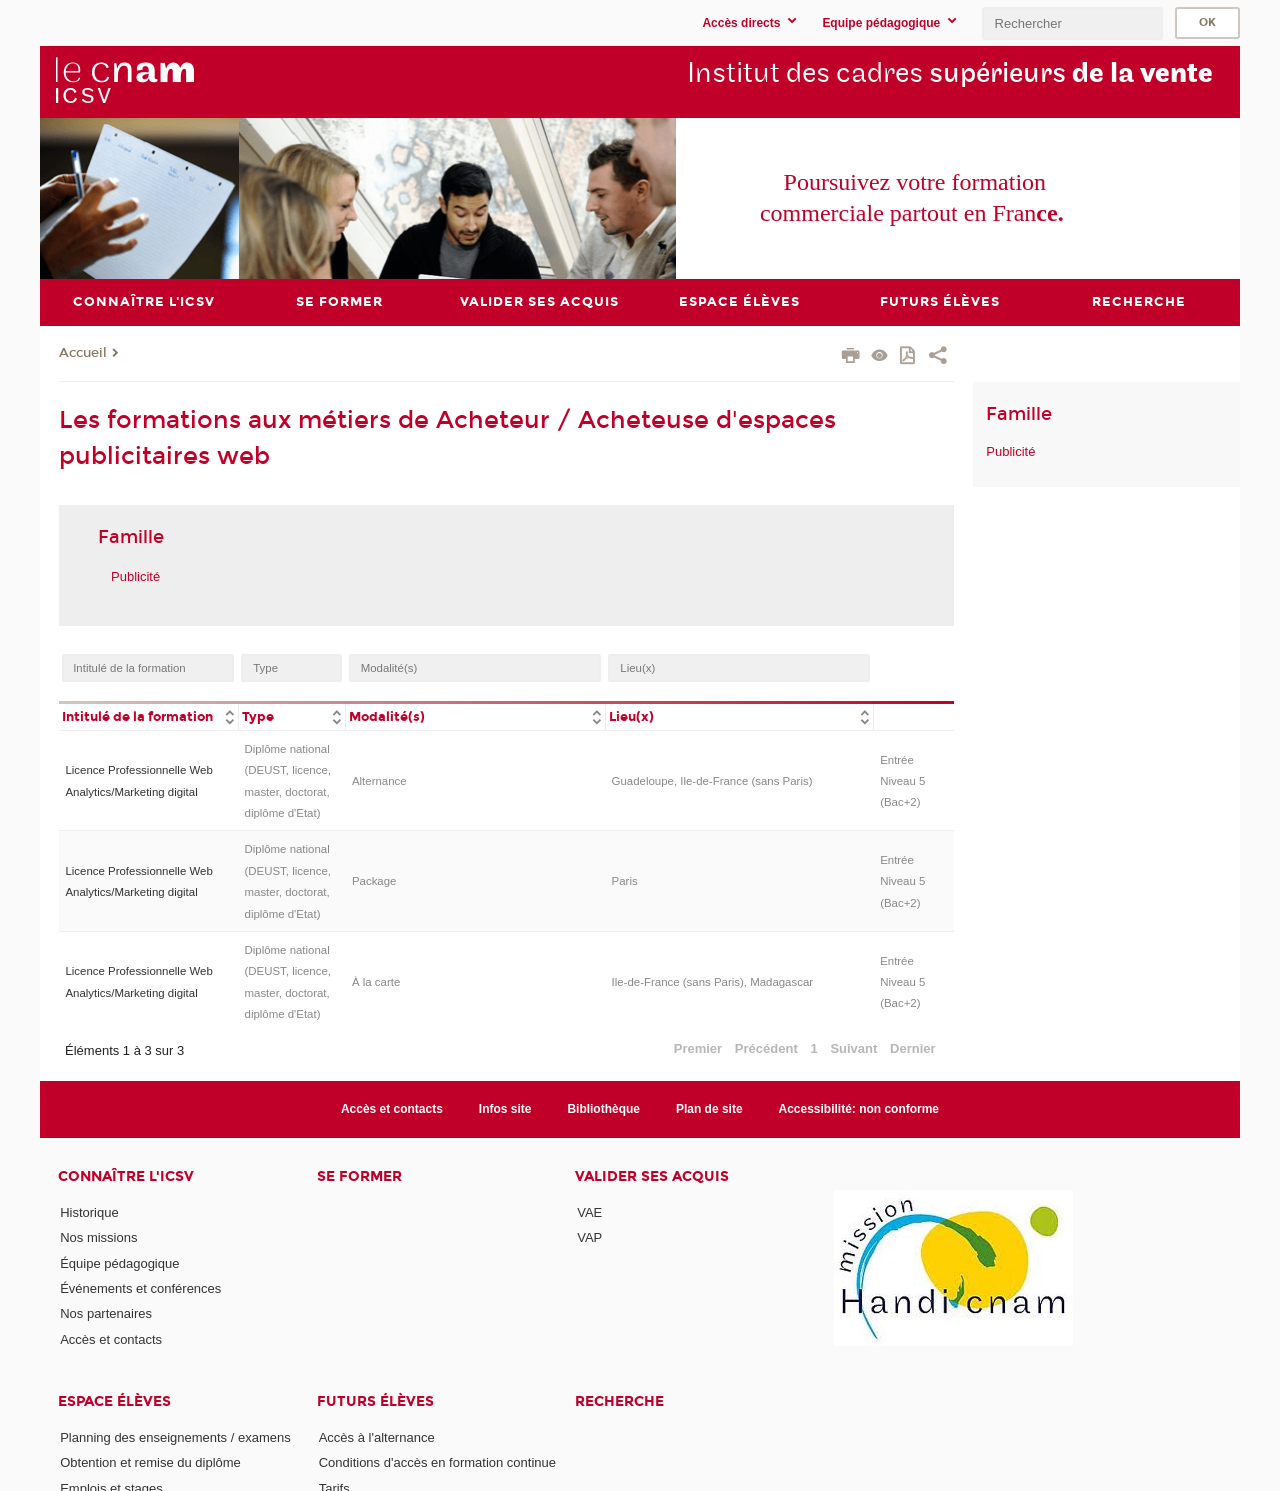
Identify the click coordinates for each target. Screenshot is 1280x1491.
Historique (89, 1212)
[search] (1072, 23)
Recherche (619, 1401)
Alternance (379, 781)
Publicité (135, 575)
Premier (698, 1048)
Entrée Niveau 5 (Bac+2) (902, 780)
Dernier (913, 1048)
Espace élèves (114, 1401)
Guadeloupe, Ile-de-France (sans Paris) (712, 781)
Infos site (505, 1108)
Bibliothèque (603, 1108)
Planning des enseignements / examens (175, 1437)
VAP (589, 1237)
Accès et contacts (392, 1108)
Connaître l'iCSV (126, 1176)
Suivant (853, 1048)
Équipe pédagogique (119, 1262)
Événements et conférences (140, 1288)
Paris (625, 881)
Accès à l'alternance (377, 1437)
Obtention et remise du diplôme (150, 1462)
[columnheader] (148, 714)
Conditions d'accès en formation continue (437, 1462)
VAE (589, 1212)
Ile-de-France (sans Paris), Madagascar (713, 981)
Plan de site (709, 1108)
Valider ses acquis (652, 1176)
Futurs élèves (375, 1401)
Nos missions (98, 1237)
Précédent (766, 1048)
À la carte (376, 981)
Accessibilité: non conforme (859, 1108)
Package (374, 881)
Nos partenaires (106, 1313)
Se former (359, 1176)
